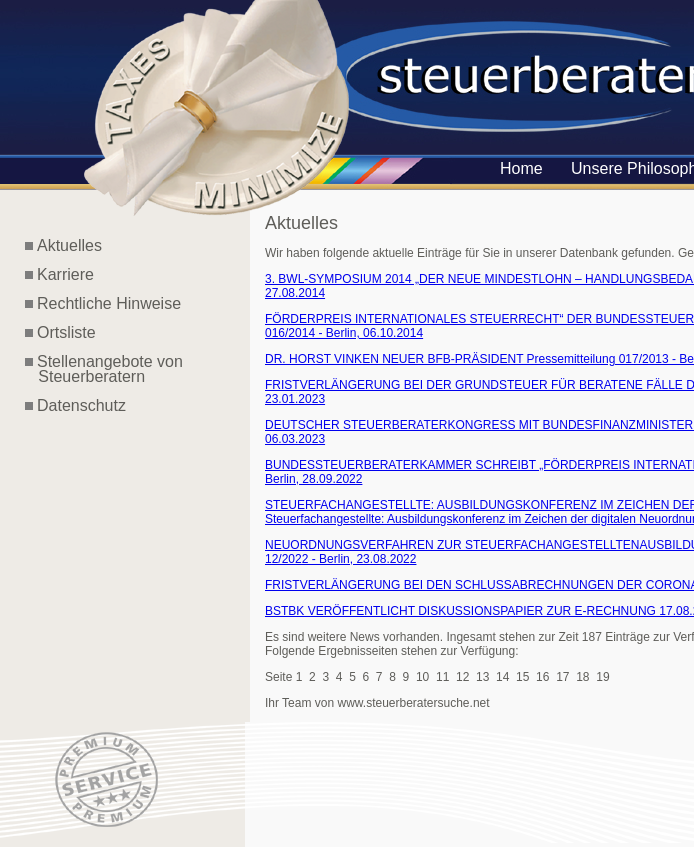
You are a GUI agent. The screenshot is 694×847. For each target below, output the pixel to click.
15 (522, 677)
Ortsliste (66, 332)
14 (502, 677)
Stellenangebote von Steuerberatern (104, 369)
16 (542, 677)
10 (422, 677)
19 (602, 677)
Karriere (65, 274)
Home (521, 168)
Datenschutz (81, 405)
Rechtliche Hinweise (109, 303)
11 (442, 677)
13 (482, 677)
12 (462, 677)
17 (562, 677)
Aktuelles (69, 245)
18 (582, 677)
